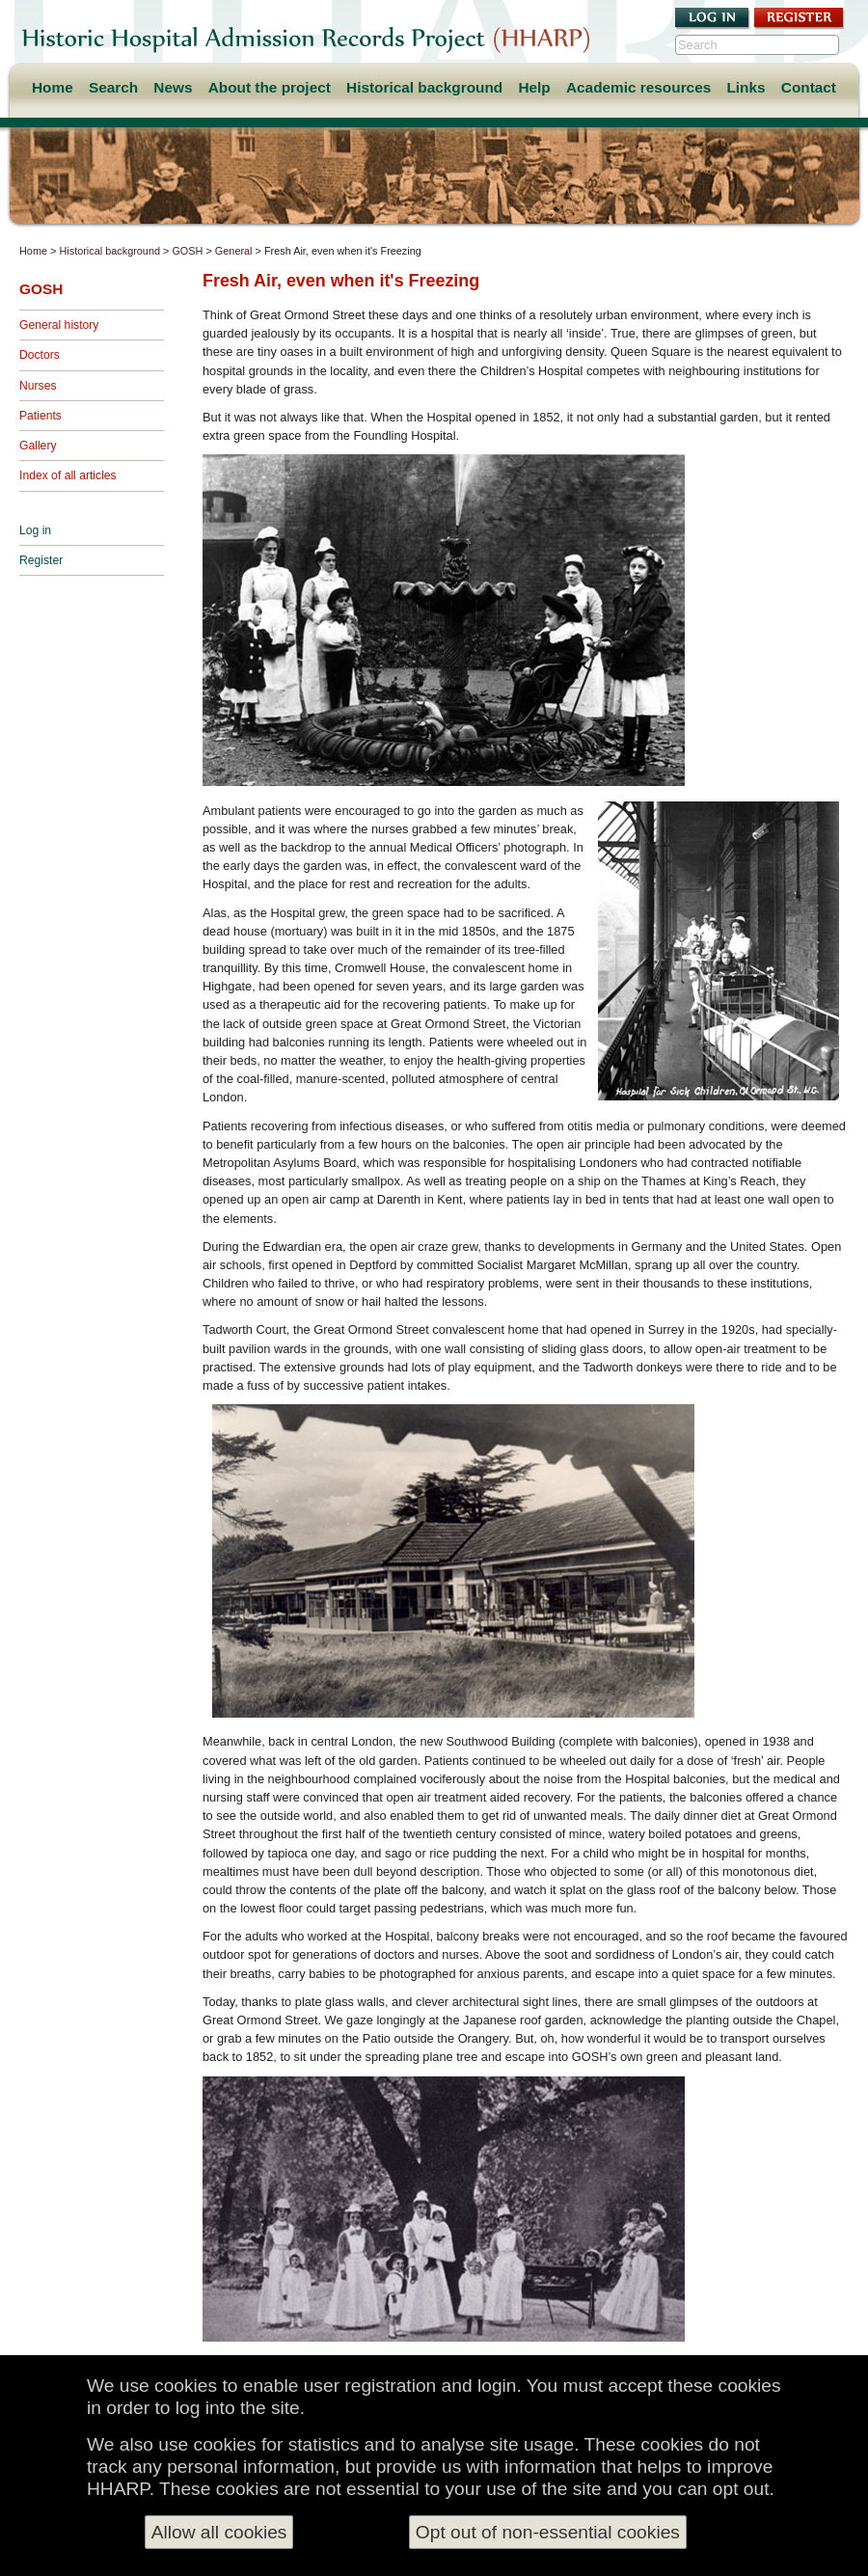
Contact (808, 87)
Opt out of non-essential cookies (548, 2532)
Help (534, 87)
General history (58, 325)
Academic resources (638, 87)
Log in (35, 530)
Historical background (424, 87)
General (234, 251)
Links (745, 87)
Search (113, 87)
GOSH (187, 251)
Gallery (38, 445)
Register (41, 560)
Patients (40, 415)
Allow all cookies (219, 2532)
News (172, 87)
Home (52, 87)
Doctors (39, 355)
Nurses (38, 386)
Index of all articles (68, 475)
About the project (269, 87)
